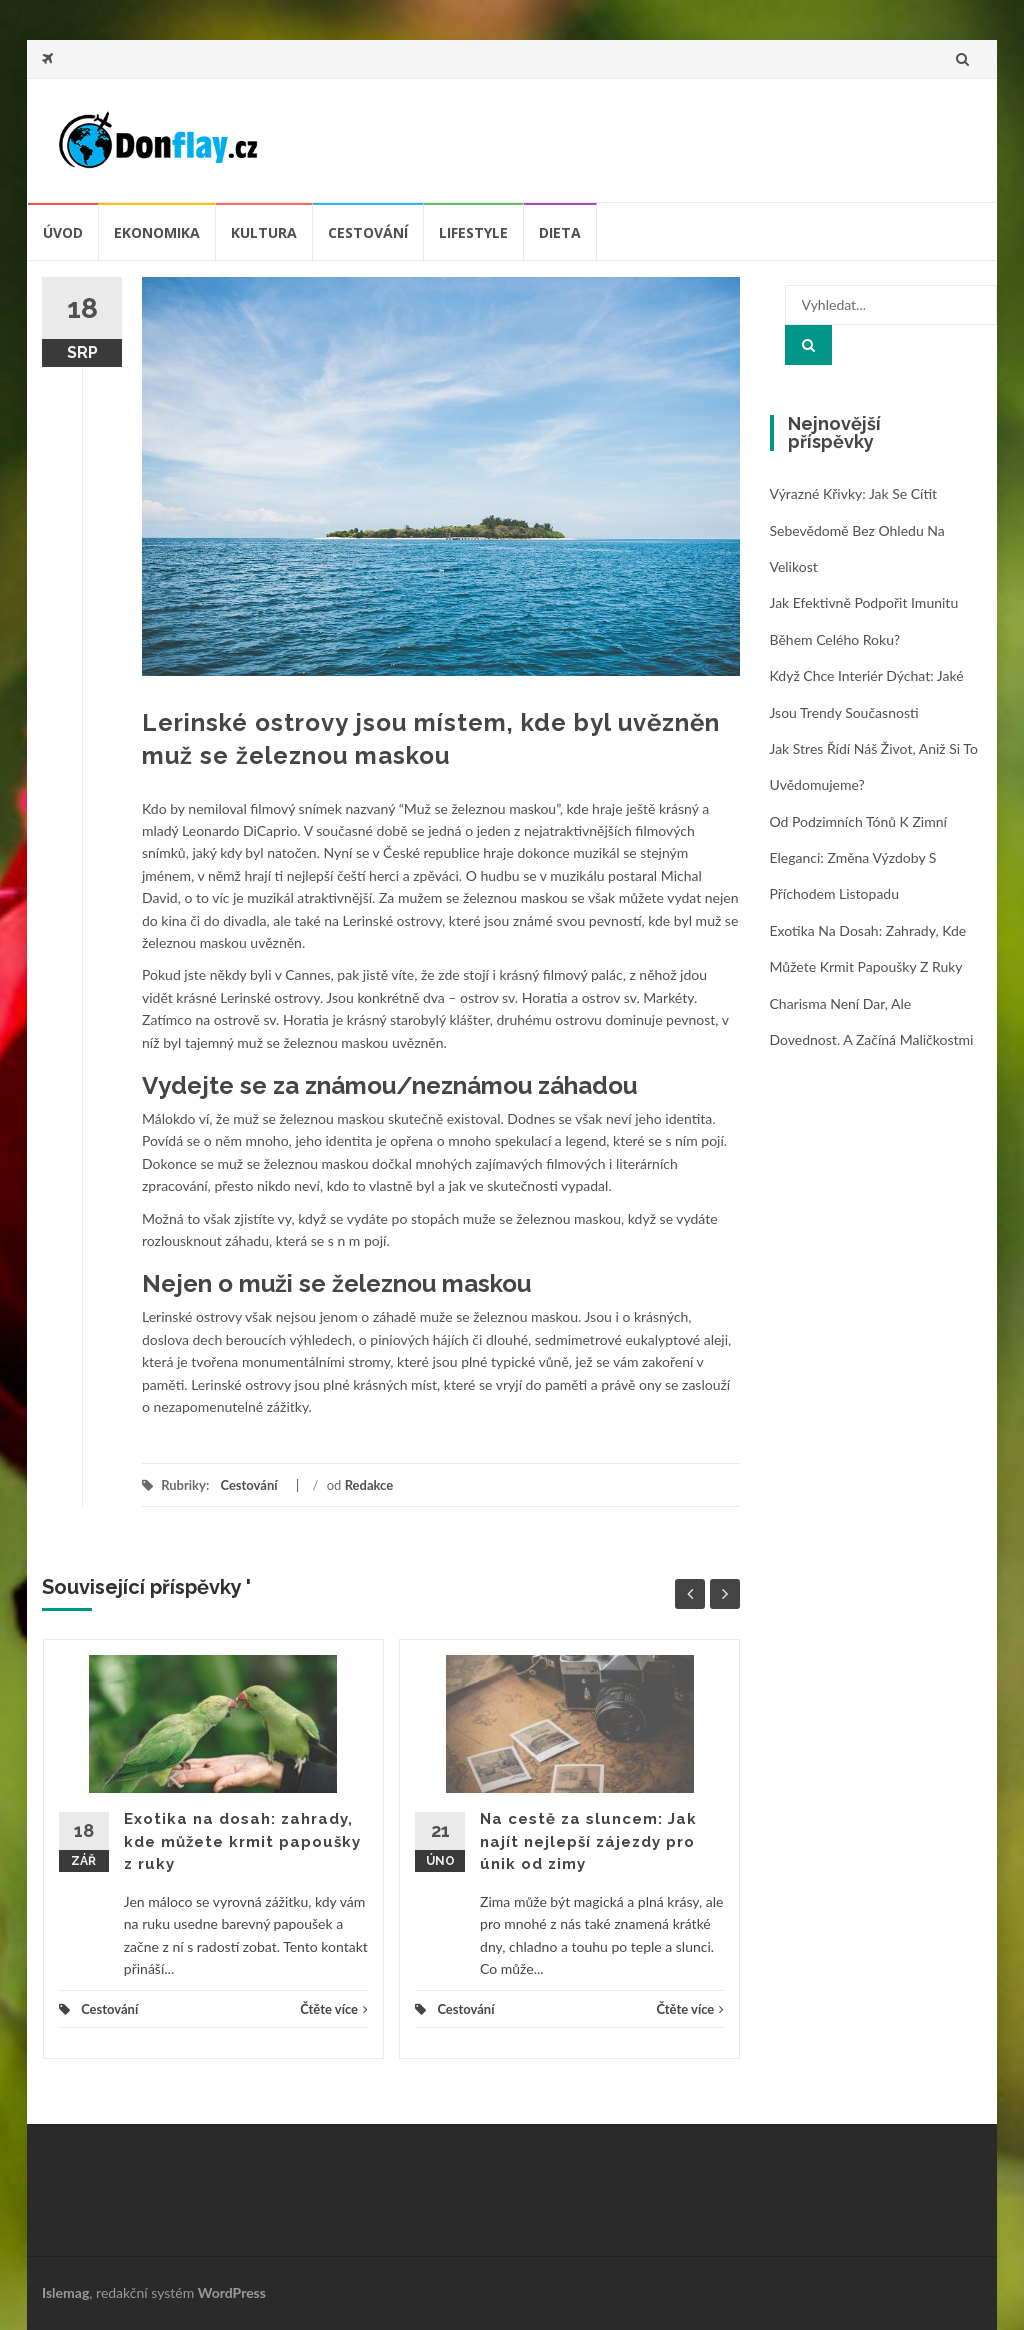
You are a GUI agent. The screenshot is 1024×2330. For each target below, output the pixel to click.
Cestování (368, 232)
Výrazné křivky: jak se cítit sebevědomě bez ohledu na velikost (857, 530)
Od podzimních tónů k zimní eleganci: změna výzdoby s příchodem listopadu (858, 858)
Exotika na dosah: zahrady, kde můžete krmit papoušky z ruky (242, 1841)
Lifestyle (473, 232)
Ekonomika (157, 232)
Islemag (65, 2292)
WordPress (232, 2292)
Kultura (264, 232)
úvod (63, 232)
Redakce (369, 1485)
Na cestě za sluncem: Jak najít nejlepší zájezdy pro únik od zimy (588, 1841)
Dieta (560, 232)
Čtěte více (334, 2009)
